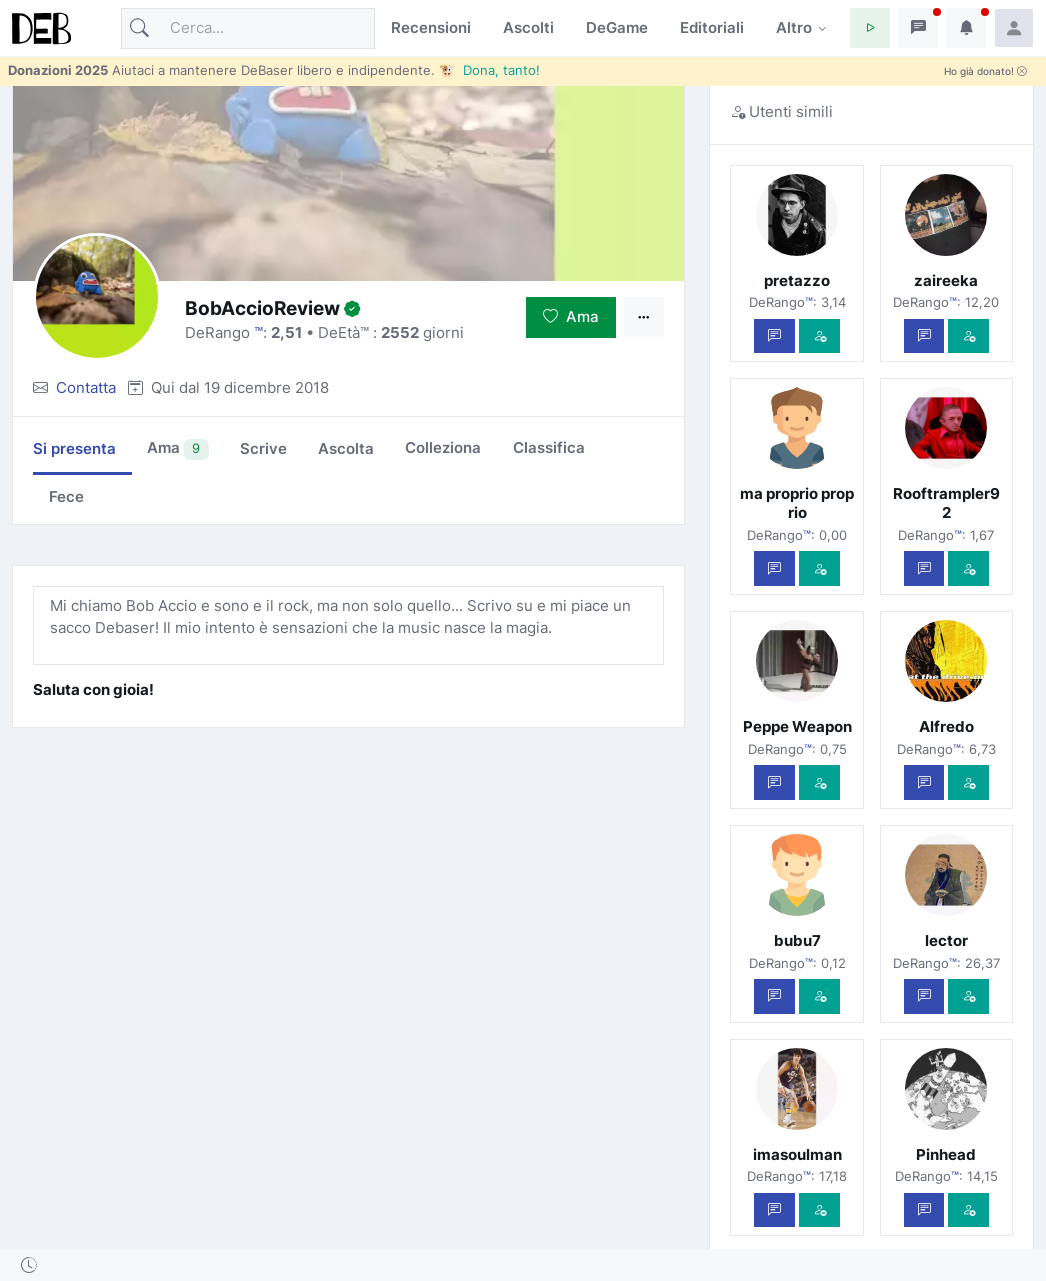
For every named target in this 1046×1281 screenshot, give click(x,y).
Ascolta (346, 448)
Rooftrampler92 (946, 503)
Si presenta (74, 448)
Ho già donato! (985, 71)
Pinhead (946, 1154)
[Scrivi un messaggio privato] (774, 336)
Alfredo (946, 726)
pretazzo (797, 280)
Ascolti (528, 27)
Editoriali (712, 27)
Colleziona (443, 447)
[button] (870, 28)
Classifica (549, 447)
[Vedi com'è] (819, 336)
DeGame (617, 27)
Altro (794, 27)
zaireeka (946, 280)
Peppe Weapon (797, 726)
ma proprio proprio (797, 503)
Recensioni (431, 27)
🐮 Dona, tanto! (489, 70)
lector (946, 940)
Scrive (263, 448)
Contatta (86, 387)
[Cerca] (248, 28)
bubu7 (797, 940)
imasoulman (797, 1154)
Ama (571, 316)
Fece (66, 496)
